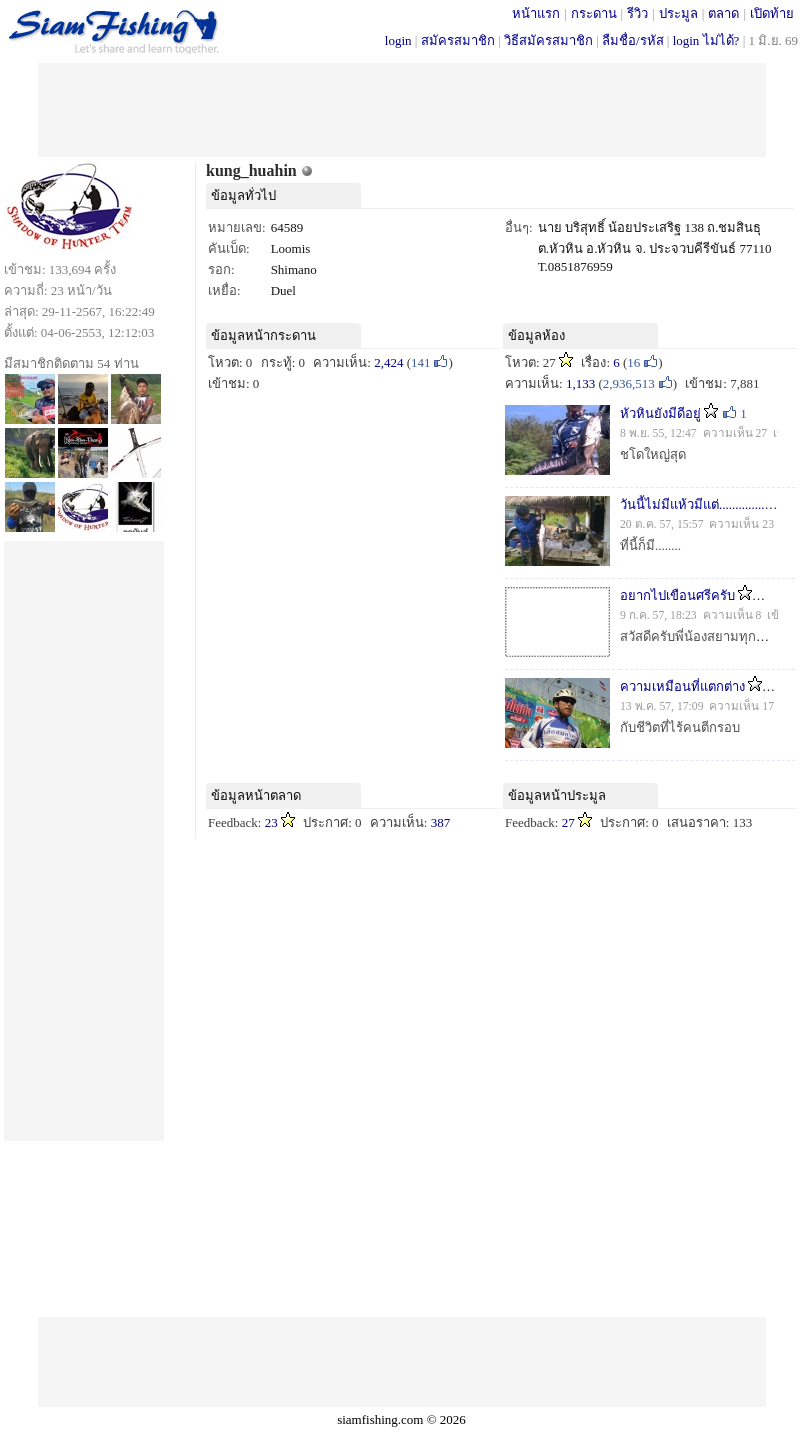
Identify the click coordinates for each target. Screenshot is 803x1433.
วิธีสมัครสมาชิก (548, 40)
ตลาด (723, 13)
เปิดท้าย (772, 13)
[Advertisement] (402, 108)
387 (441, 822)
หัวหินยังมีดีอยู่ (660, 413)
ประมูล (678, 13)
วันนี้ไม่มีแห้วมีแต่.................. (699, 504)
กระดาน (594, 13)
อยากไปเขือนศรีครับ (677, 595)
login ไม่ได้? (706, 40)
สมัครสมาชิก (458, 40)
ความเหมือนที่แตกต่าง (682, 686)
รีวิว (637, 13)
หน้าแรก (536, 13)
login (398, 40)
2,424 (388, 362)
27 (568, 822)
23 (271, 822)
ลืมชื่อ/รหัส (633, 40)
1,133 (580, 383)
